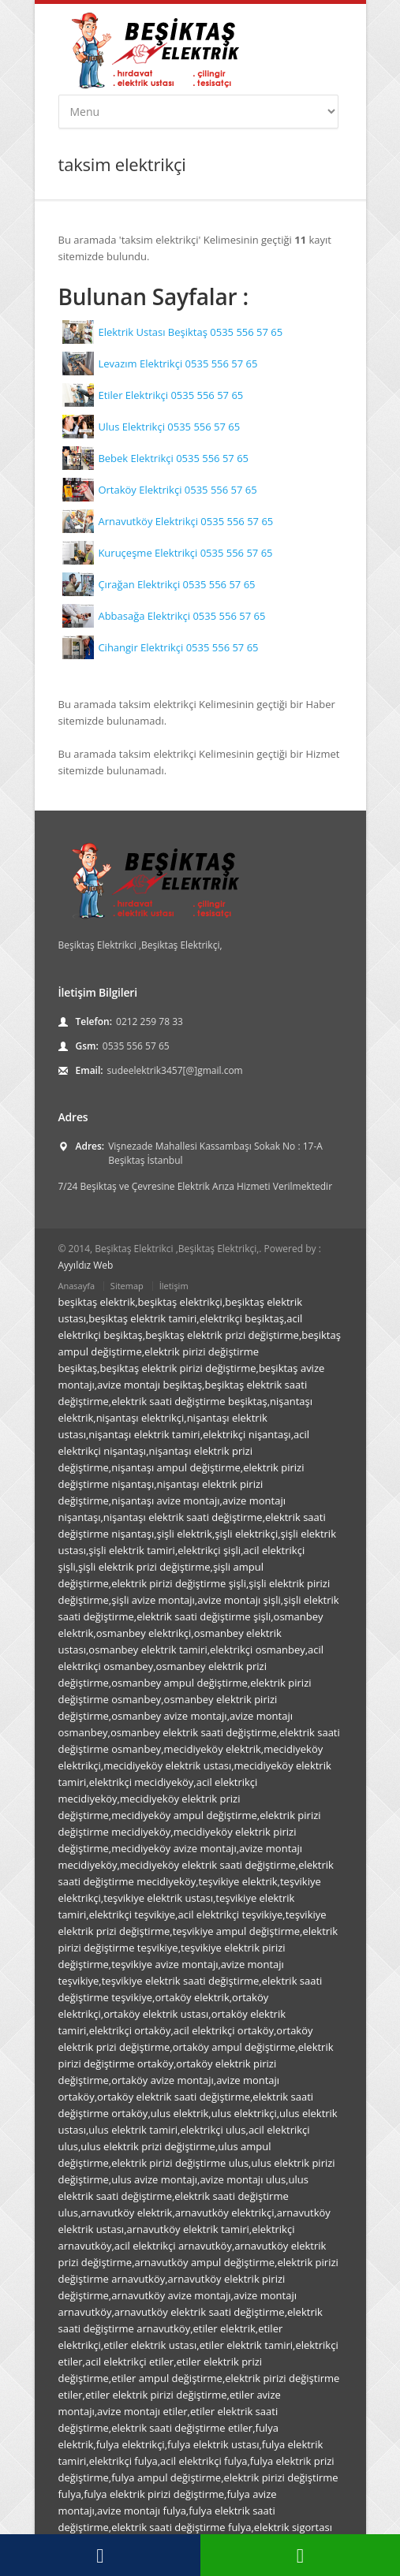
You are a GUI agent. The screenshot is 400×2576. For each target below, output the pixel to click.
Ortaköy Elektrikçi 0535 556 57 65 (177, 490)
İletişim (174, 1286)
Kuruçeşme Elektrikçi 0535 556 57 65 (185, 553)
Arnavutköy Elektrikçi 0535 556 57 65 (185, 521)
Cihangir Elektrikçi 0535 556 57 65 (178, 647)
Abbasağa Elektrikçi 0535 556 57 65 (181, 616)
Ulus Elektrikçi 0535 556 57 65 (169, 426)
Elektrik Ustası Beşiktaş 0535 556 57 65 (190, 332)
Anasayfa (76, 1286)
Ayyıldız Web (86, 1265)
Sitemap (127, 1286)
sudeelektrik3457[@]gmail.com (175, 1070)
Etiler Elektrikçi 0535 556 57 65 (170, 395)
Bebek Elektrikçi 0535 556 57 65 (173, 458)
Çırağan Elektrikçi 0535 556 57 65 (176, 584)
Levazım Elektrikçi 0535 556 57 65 (177, 363)
